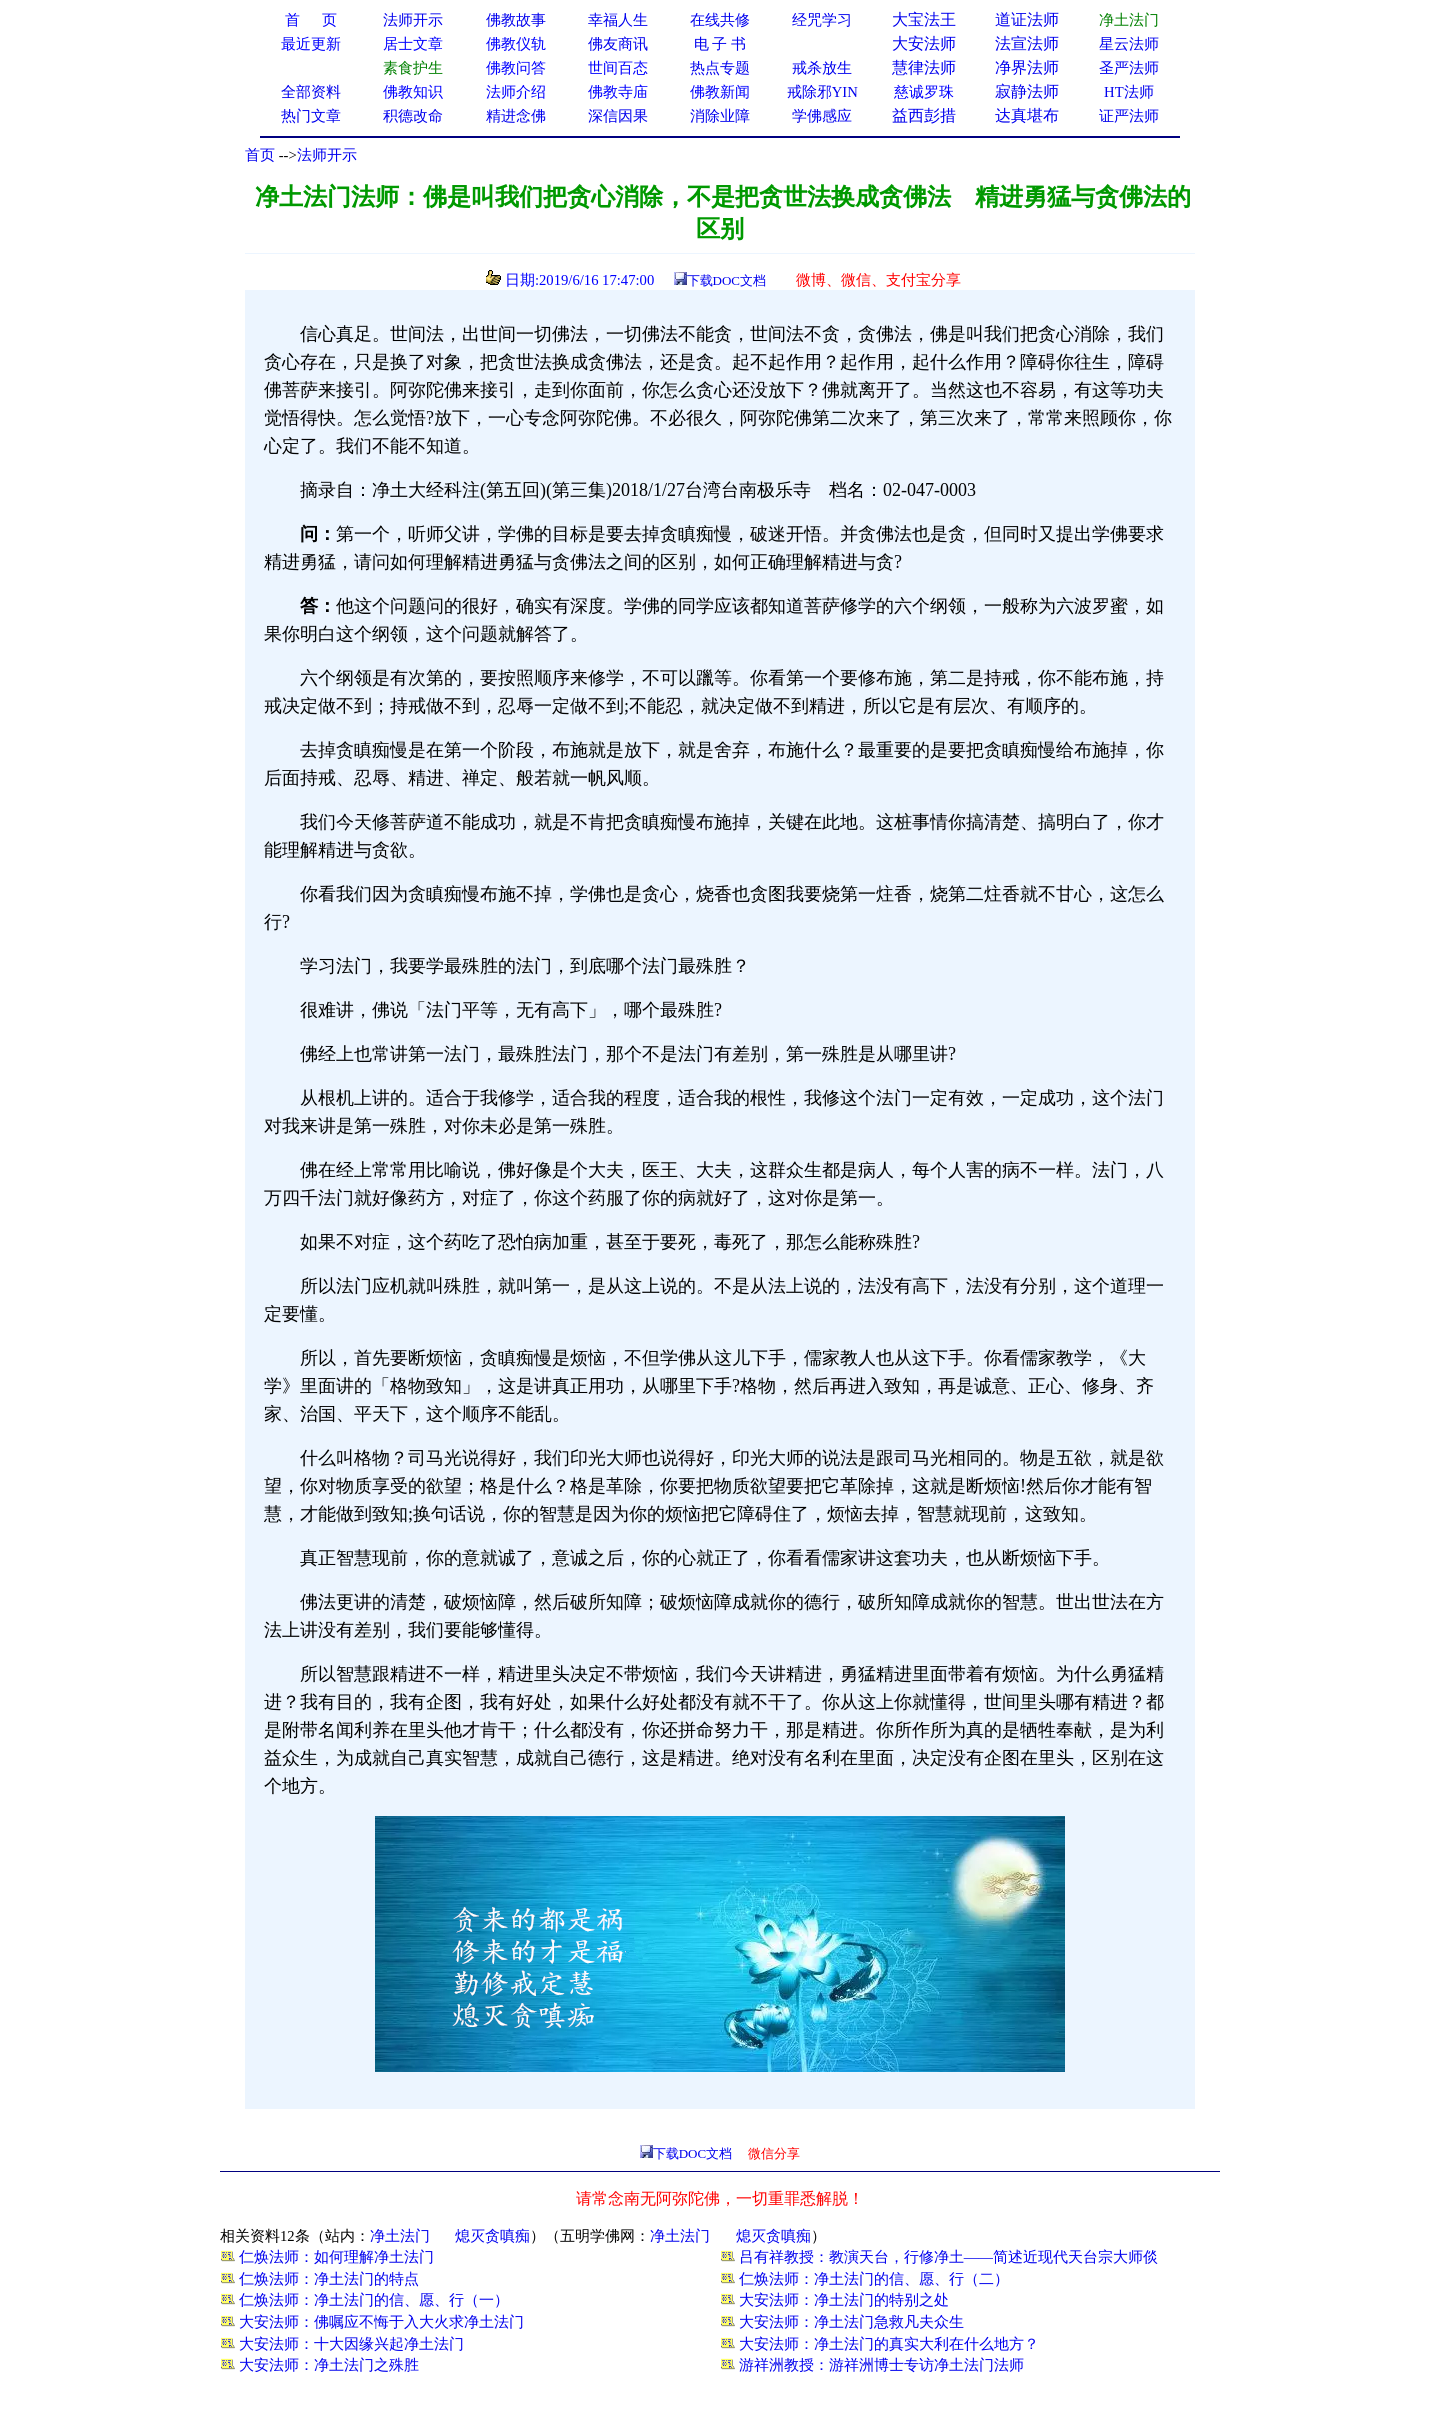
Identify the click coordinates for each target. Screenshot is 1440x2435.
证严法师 (1129, 116)
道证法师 (1027, 19)
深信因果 (618, 116)
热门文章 (311, 116)
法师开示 (327, 155)
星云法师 (1129, 44)
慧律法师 (924, 67)
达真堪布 (1027, 115)
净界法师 (1027, 67)
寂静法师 (1027, 91)
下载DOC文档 (726, 280)
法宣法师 (1027, 43)
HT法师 (1129, 92)
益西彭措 (924, 115)
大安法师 (924, 43)
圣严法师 (1129, 68)
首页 (260, 155)
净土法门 (400, 2236)
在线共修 (720, 20)
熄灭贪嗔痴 (492, 2236)
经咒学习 (822, 20)
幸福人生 (618, 20)
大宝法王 (924, 19)
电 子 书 (720, 44)
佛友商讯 (618, 44)
